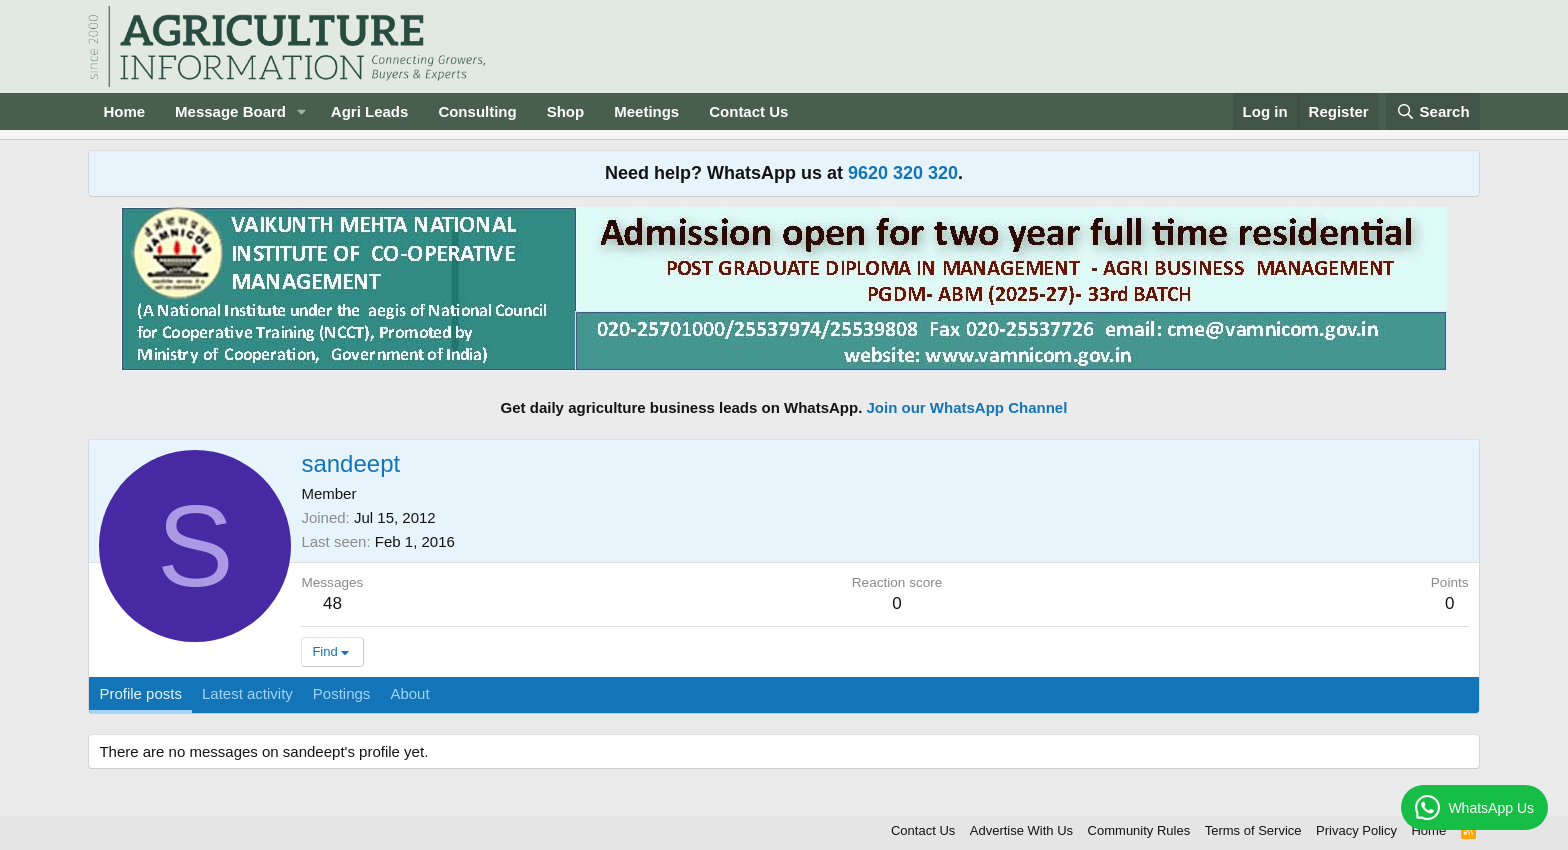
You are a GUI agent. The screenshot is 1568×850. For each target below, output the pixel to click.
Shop (566, 111)
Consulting (477, 111)
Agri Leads (370, 111)
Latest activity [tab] (247, 693)
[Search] (1433, 111)
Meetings (646, 111)
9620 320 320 (903, 173)
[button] (302, 111)
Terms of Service (1253, 830)
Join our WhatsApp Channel (967, 407)
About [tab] (409, 693)
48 (332, 603)
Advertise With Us (1021, 830)
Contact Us (748, 111)
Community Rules (1139, 830)
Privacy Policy (1356, 830)
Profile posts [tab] (140, 693)
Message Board (230, 111)
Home (124, 111)
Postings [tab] (342, 693)
